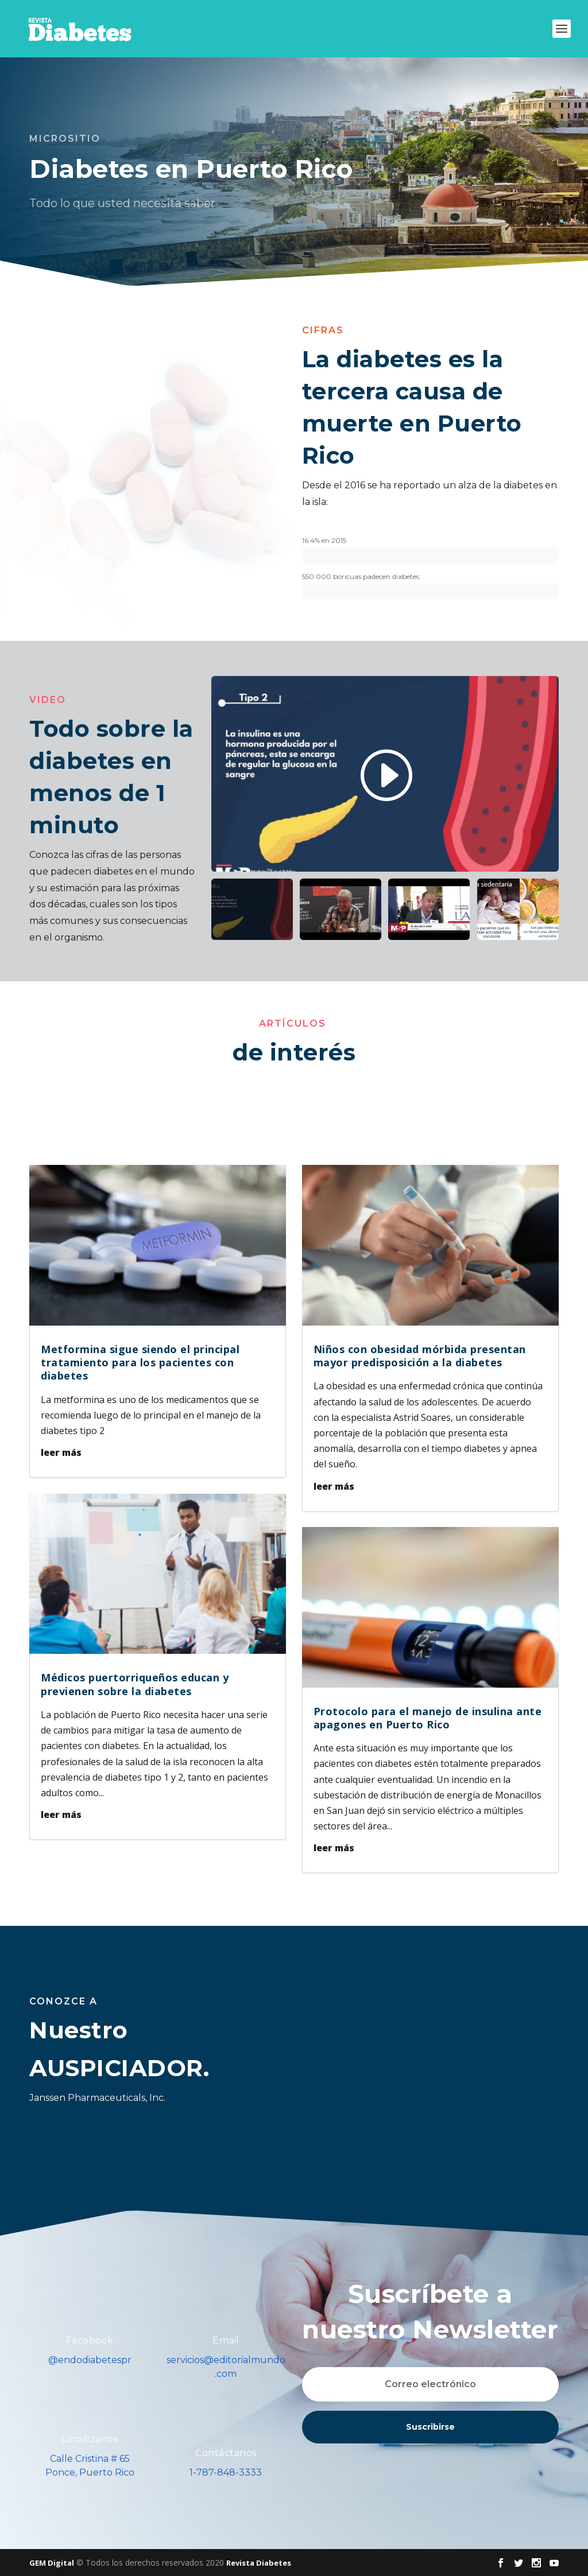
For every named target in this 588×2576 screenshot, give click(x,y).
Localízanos (89, 2439)
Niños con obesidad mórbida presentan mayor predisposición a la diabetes (420, 1355)
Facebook (90, 2340)
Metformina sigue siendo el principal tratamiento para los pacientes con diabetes (140, 1362)
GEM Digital (51, 2563)
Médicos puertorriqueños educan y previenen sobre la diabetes (135, 1683)
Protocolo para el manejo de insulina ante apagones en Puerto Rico (428, 1717)
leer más (61, 1452)
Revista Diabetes (258, 2563)
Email (225, 2340)
